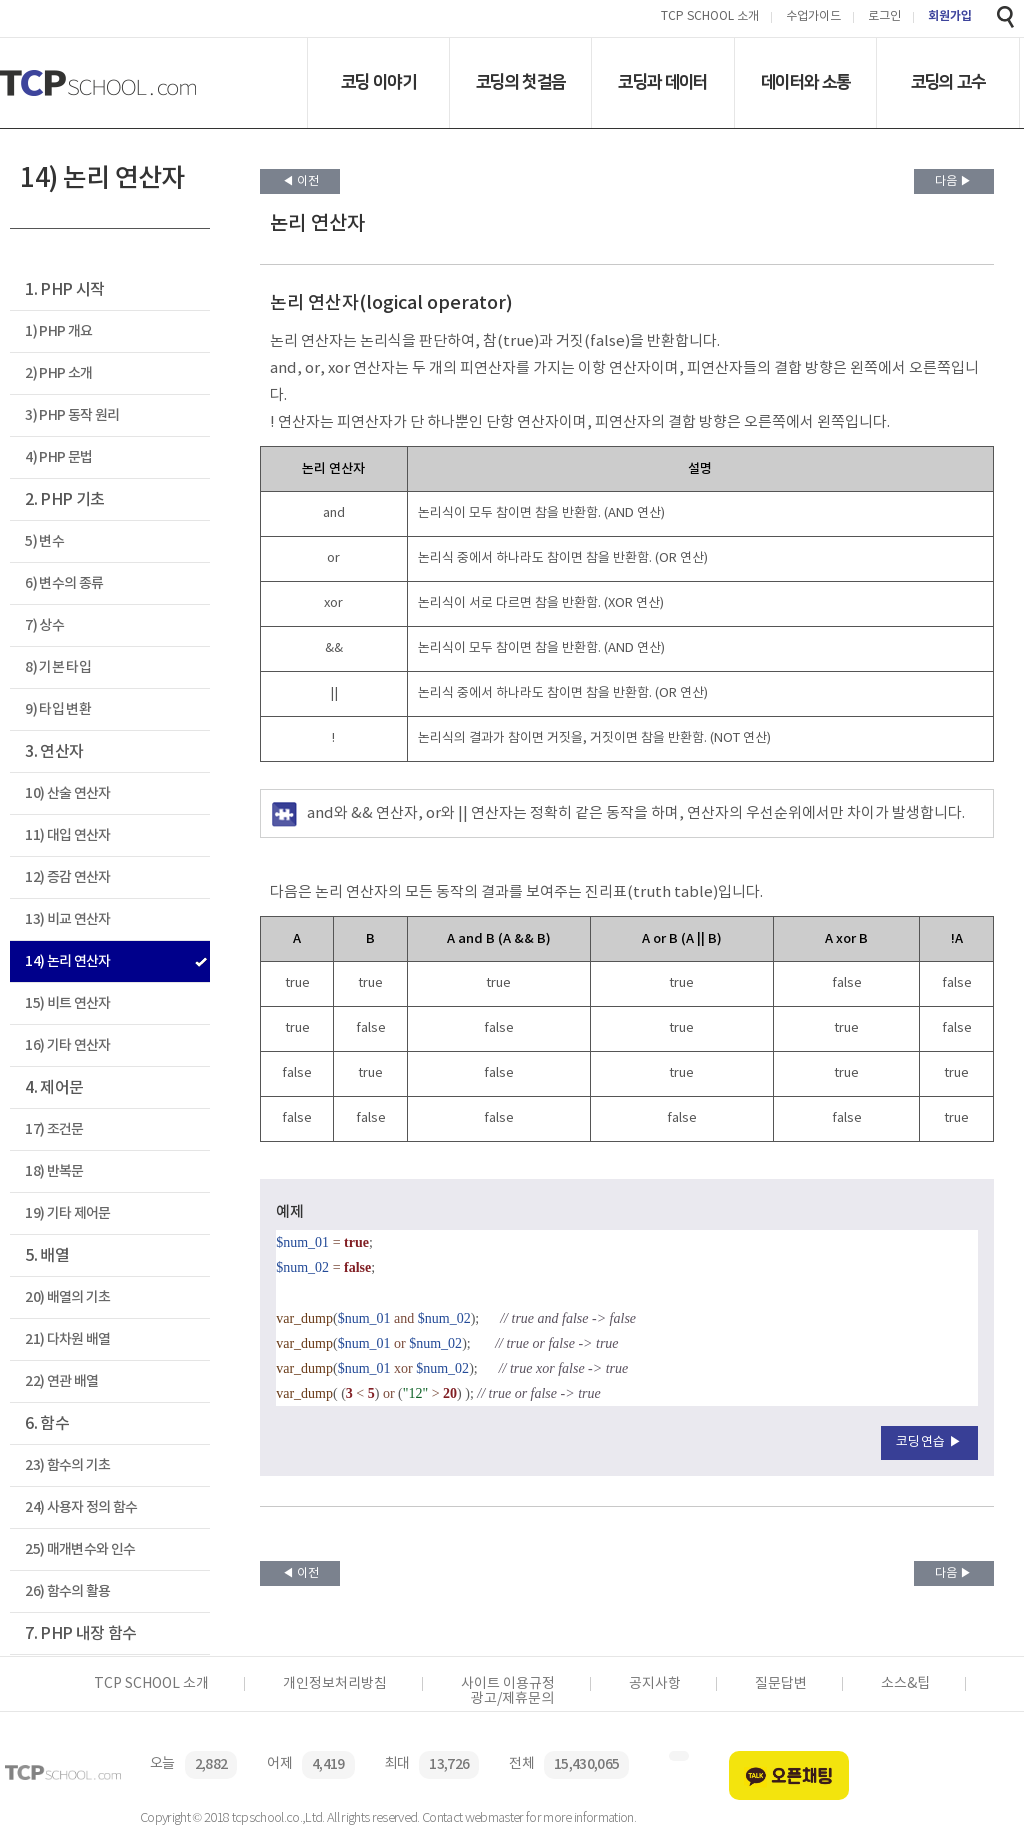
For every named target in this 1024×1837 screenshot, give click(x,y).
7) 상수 (44, 625)
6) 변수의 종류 (64, 583)
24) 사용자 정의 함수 (81, 1507)
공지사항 (655, 1684)
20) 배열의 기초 (67, 1297)
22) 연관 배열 (61, 1381)
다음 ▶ (953, 181)
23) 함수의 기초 (67, 1465)
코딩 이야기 (378, 82)
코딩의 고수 (948, 82)
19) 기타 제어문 (67, 1213)
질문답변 (781, 1684)
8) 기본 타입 (58, 667)
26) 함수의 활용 (67, 1591)
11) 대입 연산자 (67, 835)
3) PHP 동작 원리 (72, 415)
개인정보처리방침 (335, 1684)
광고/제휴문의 (512, 1699)
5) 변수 (44, 541)
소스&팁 (905, 1684)
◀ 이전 (300, 181)
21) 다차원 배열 (67, 1339)
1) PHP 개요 (58, 331)
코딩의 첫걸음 (520, 82)
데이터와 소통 (805, 82)
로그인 (884, 17)
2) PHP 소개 (58, 373)
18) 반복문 (54, 1171)
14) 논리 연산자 (67, 961)
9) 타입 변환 (58, 709)
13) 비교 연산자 (67, 919)
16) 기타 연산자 (67, 1045)
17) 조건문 (54, 1129)
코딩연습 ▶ (929, 1442)
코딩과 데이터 (662, 82)
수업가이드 (813, 17)
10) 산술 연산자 (67, 793)
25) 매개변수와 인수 (80, 1549)
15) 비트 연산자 (67, 1003)
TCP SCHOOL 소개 (710, 17)
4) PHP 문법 (58, 457)
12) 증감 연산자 (67, 877)
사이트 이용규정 (508, 1684)
